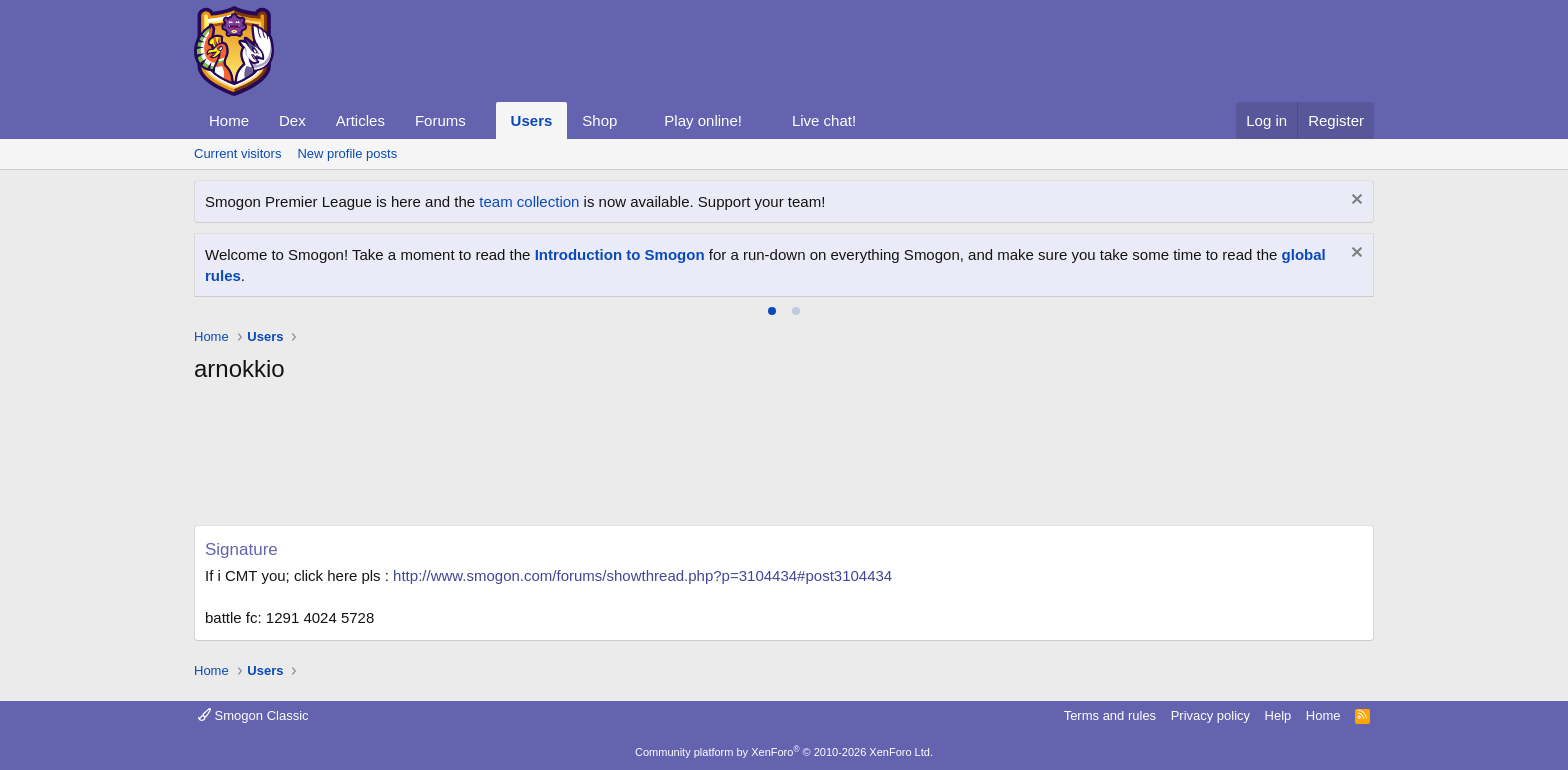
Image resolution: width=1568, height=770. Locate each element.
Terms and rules (1110, 715)
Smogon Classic (253, 715)
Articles (360, 120)
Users (532, 120)
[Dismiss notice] (1354, 201)
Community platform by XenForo (784, 752)
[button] (482, 120)
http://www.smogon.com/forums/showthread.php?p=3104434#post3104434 (642, 575)
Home (229, 120)
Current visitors (237, 153)
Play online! (703, 120)
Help (1278, 715)
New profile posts (347, 153)
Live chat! (824, 120)
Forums (440, 120)
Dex (292, 120)
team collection (529, 201)
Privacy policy (1210, 715)
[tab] (772, 311)
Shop (599, 120)
